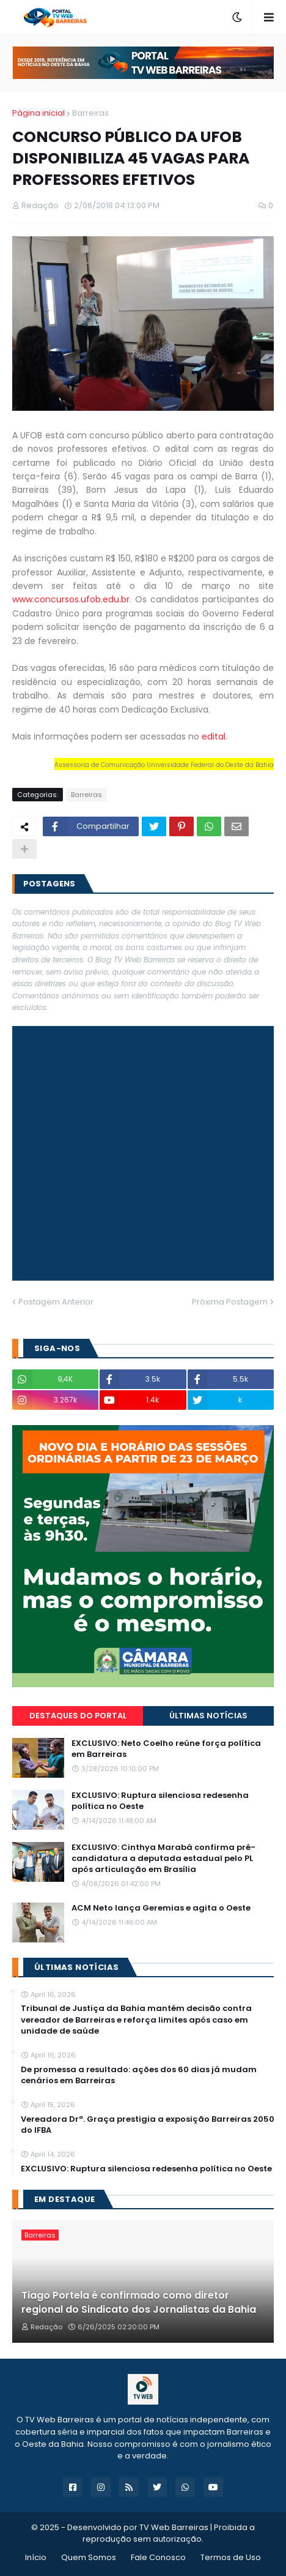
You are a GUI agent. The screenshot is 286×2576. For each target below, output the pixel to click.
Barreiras (90, 113)
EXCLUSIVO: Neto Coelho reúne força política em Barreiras (166, 1749)
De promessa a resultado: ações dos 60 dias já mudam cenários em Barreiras (139, 2075)
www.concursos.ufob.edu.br (71, 599)
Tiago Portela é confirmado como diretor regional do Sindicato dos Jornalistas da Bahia (138, 2302)
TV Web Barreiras (173, 2527)
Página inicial (38, 113)
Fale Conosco (158, 2557)
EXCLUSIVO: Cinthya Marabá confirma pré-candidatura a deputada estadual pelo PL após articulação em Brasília (163, 1858)
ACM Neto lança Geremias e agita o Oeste (161, 1908)
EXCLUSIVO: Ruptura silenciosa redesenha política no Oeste (160, 1801)
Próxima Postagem (230, 1302)
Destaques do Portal (78, 1715)
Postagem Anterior (56, 1302)
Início (35, 2557)
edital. (214, 736)
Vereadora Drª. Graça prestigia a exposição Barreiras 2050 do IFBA (147, 2125)
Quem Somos (88, 2557)
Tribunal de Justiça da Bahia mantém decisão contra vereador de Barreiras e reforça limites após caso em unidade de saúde (136, 2019)
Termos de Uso (230, 2557)
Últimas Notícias (208, 1715)
